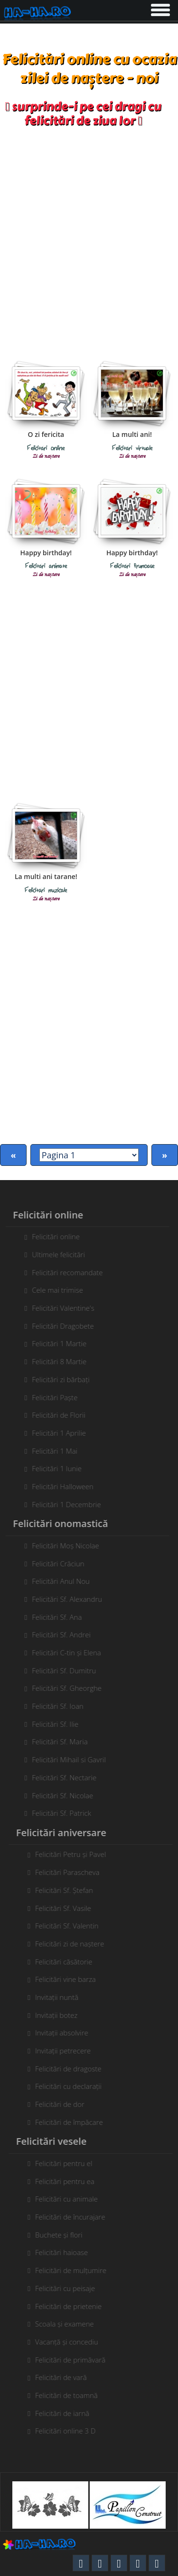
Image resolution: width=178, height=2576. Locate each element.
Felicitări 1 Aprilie (55, 1433)
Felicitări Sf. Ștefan (68, 1890)
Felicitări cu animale (70, 2198)
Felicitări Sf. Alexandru (63, 1599)
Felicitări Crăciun (54, 1563)
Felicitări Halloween (59, 1486)
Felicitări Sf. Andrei (57, 1634)
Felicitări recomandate (63, 1272)
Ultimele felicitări (54, 1254)
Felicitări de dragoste (72, 2068)
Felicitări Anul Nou (57, 1581)
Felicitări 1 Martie (55, 1343)
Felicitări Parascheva (71, 1872)
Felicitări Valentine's (59, 1308)
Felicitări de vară (65, 2377)
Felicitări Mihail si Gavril (65, 1759)
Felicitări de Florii (55, 1415)
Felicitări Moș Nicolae (61, 1545)
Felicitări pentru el (67, 2163)
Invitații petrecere (66, 2050)
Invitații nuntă (60, 1997)
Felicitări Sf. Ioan (54, 1706)
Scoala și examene (68, 2323)
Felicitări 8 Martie (55, 1361)
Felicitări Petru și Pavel (74, 1854)
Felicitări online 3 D (69, 2430)
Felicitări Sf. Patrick (57, 1813)
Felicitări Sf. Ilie (51, 1724)
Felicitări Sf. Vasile (67, 1908)
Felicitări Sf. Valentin (71, 1925)
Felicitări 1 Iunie (53, 1468)
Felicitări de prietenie (72, 2306)
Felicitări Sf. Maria (56, 1741)
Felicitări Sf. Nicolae (58, 1795)
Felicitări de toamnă (70, 2395)
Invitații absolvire (65, 2032)
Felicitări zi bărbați (56, 1379)
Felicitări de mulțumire (74, 2270)
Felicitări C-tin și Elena (62, 1652)
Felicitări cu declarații (72, 2086)
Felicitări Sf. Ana (53, 1617)
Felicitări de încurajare (74, 2216)
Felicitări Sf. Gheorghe (63, 1688)
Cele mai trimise (53, 1290)
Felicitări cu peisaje (69, 2288)
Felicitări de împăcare (73, 2122)
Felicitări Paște (51, 1397)
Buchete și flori (62, 2234)
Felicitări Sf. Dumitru (60, 1670)
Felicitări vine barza (69, 1979)
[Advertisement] (89, 240)
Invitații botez (60, 2015)
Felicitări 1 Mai (51, 1451)
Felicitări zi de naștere (73, 1943)
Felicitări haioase (65, 2252)
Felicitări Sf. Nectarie (60, 1777)
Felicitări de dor (63, 2104)
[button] (159, 8)
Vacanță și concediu (70, 2341)
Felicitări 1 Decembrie (62, 1504)
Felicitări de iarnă (66, 2413)
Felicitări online (52, 1236)
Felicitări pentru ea (68, 2181)
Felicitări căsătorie (67, 1961)
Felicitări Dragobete (59, 1326)
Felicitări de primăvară (74, 2359)
